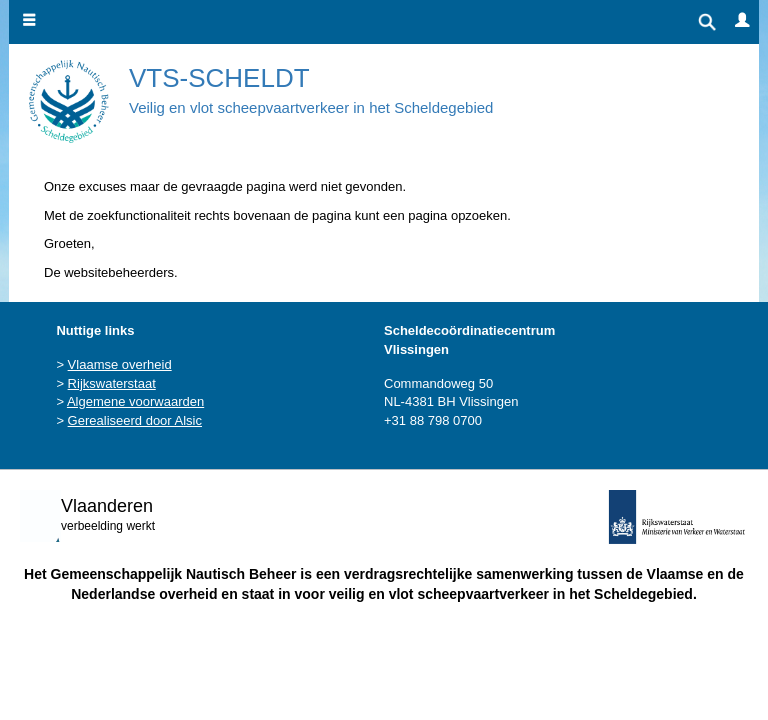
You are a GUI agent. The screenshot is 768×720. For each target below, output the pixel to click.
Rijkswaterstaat (112, 383)
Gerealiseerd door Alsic (135, 420)
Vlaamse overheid (120, 364)
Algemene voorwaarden (135, 401)
